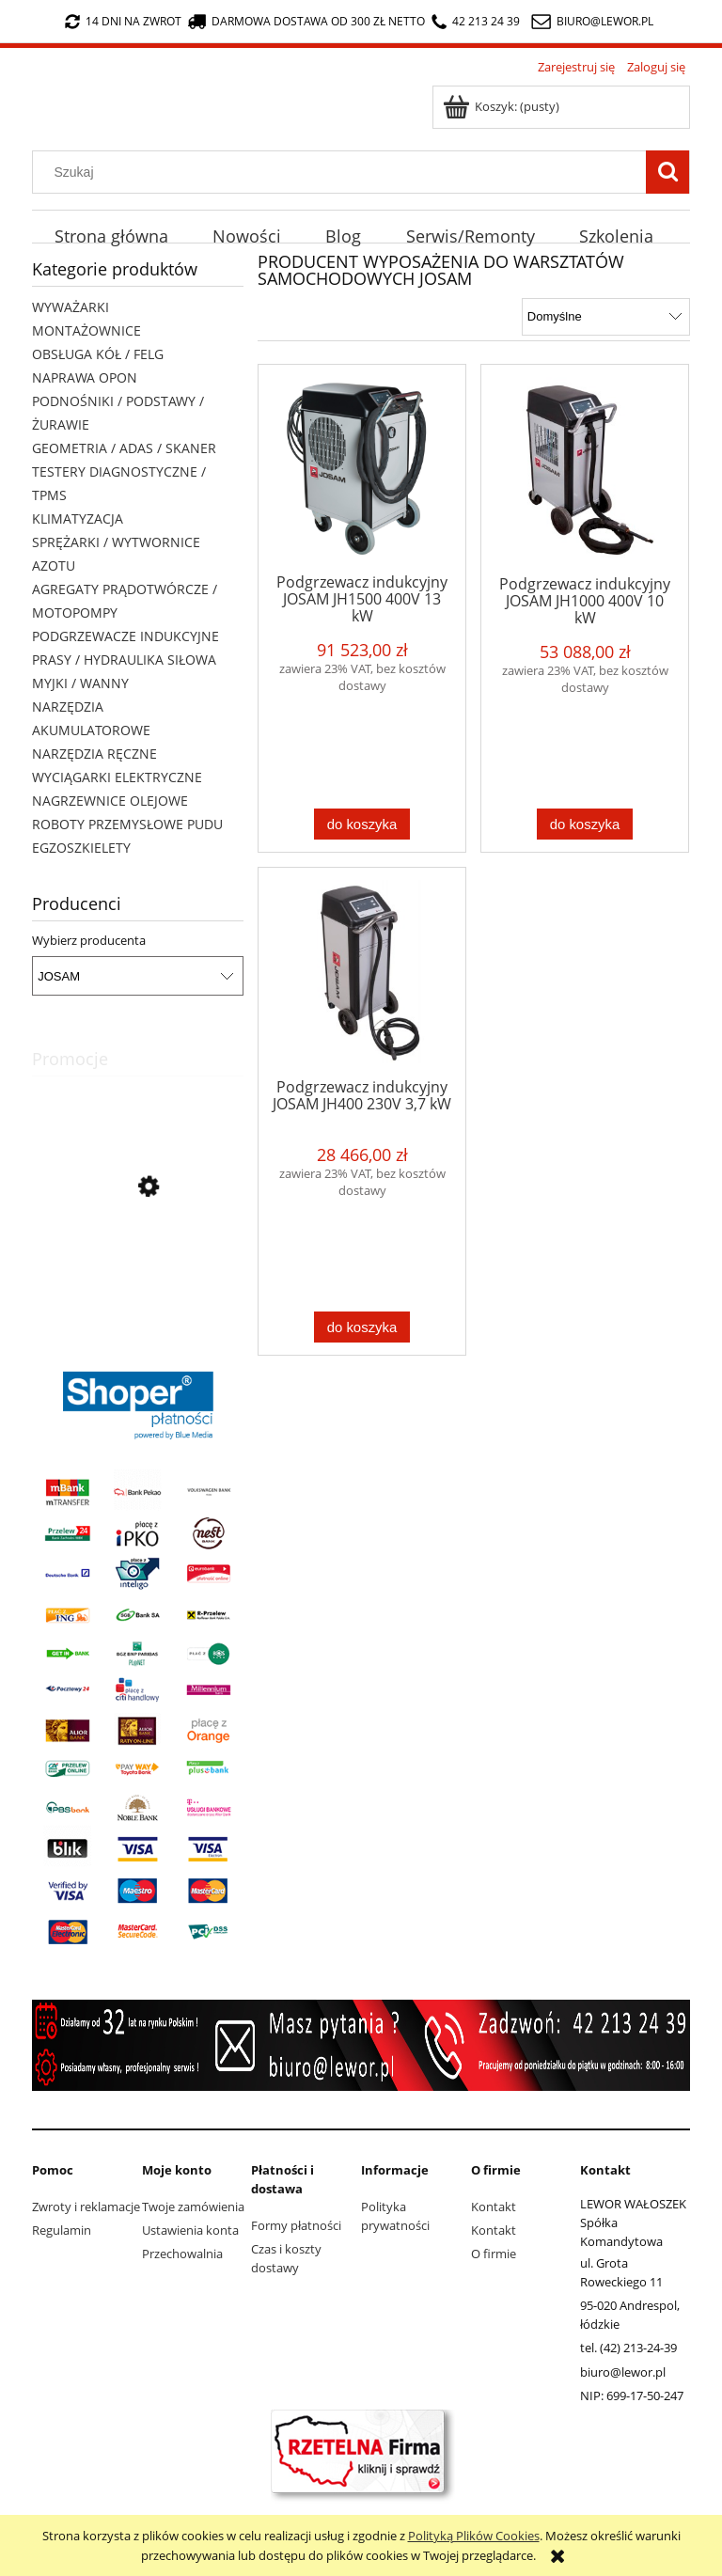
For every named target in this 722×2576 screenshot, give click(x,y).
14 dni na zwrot (123, 21)
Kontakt (493, 2206)
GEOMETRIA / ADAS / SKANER (124, 448)
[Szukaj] (667, 172)
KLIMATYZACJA (77, 518)
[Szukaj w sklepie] (343, 172)
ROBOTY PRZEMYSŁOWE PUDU (127, 824)
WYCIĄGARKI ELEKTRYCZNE (117, 777)
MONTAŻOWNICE (86, 330)
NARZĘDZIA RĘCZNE (94, 753)
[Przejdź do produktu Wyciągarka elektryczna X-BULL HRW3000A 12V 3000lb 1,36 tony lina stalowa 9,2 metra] (137, 1272)
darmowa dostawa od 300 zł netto (306, 21)
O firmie (493, 2253)
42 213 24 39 (476, 21)
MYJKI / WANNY (80, 683)
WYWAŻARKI (70, 307)
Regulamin (61, 2230)
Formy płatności (296, 2225)
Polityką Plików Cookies (474, 2535)
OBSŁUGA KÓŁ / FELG (98, 354)
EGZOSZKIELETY (81, 847)
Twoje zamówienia (193, 2206)
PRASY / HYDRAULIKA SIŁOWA (124, 659)
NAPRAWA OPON (84, 377)
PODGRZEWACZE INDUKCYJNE (125, 636)
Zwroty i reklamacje (86, 2206)
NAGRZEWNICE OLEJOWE (110, 800)
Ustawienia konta (190, 2230)
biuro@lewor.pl (605, 21)
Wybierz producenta (89, 940)
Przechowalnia (182, 2253)
